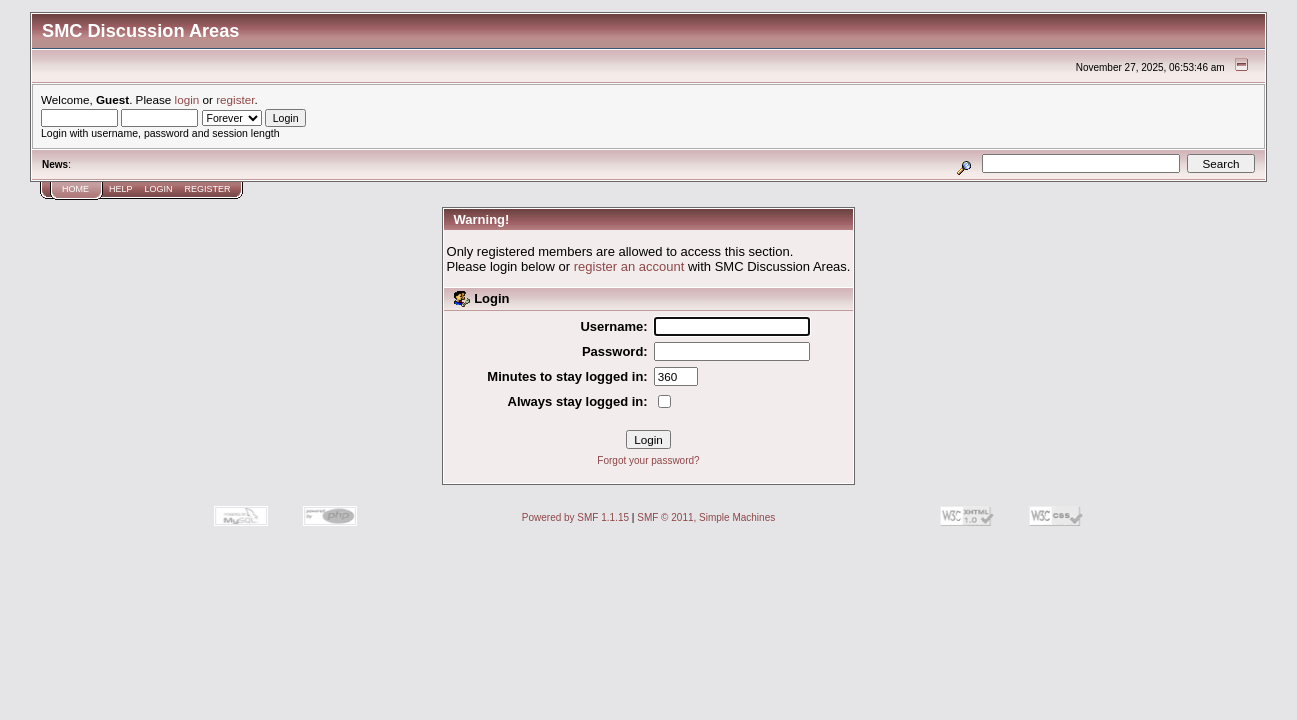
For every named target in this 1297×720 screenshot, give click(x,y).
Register (208, 189)
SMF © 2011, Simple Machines (706, 517)
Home (75, 189)
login (187, 99)
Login (159, 189)
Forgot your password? (648, 460)
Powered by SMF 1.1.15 (575, 517)
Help (121, 189)
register (235, 99)
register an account (629, 266)
